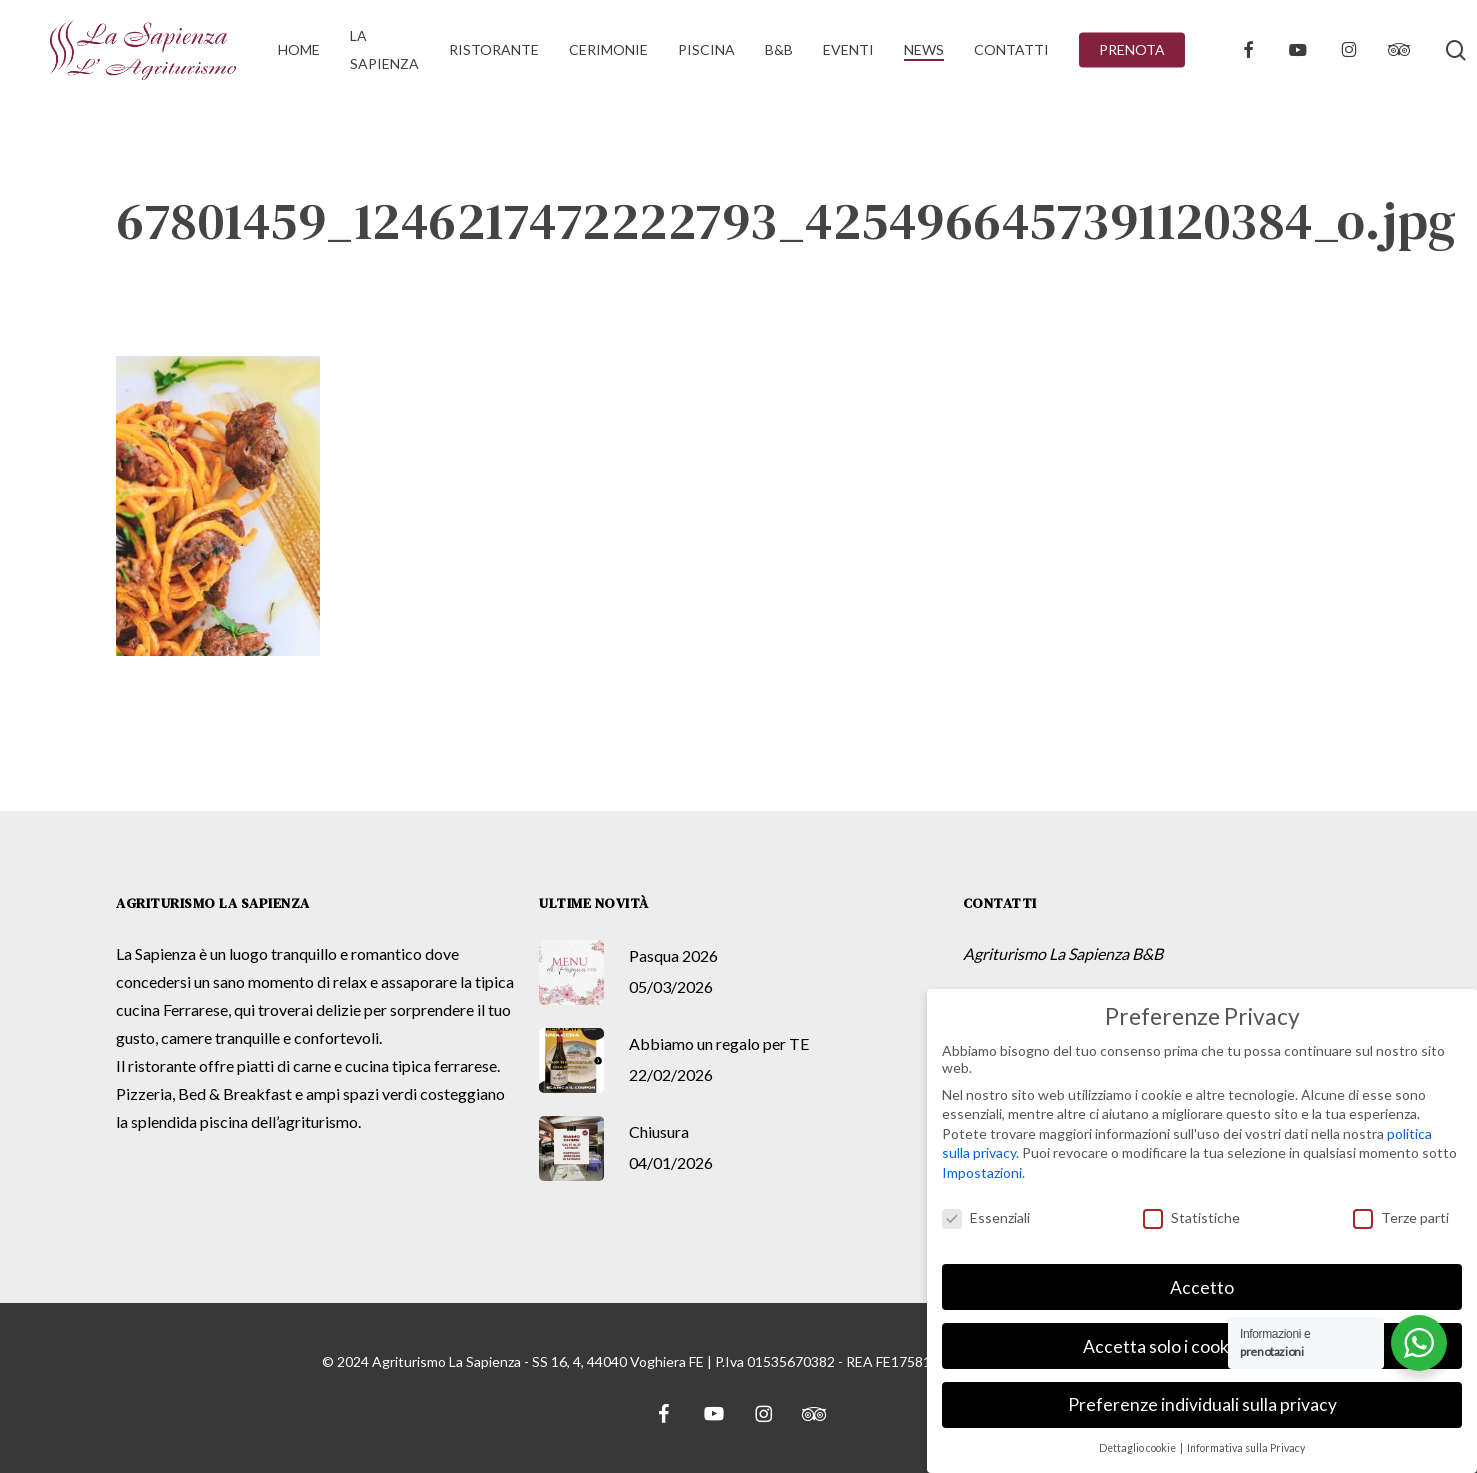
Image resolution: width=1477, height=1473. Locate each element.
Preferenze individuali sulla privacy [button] (1202, 1403)
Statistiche (1191, 1216)
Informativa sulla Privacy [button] (1246, 1447)
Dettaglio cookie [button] (1138, 1447)
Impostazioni (982, 1171)
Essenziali (986, 1216)
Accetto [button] (1202, 1285)
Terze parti (1401, 1216)
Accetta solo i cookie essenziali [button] (1202, 1344)
